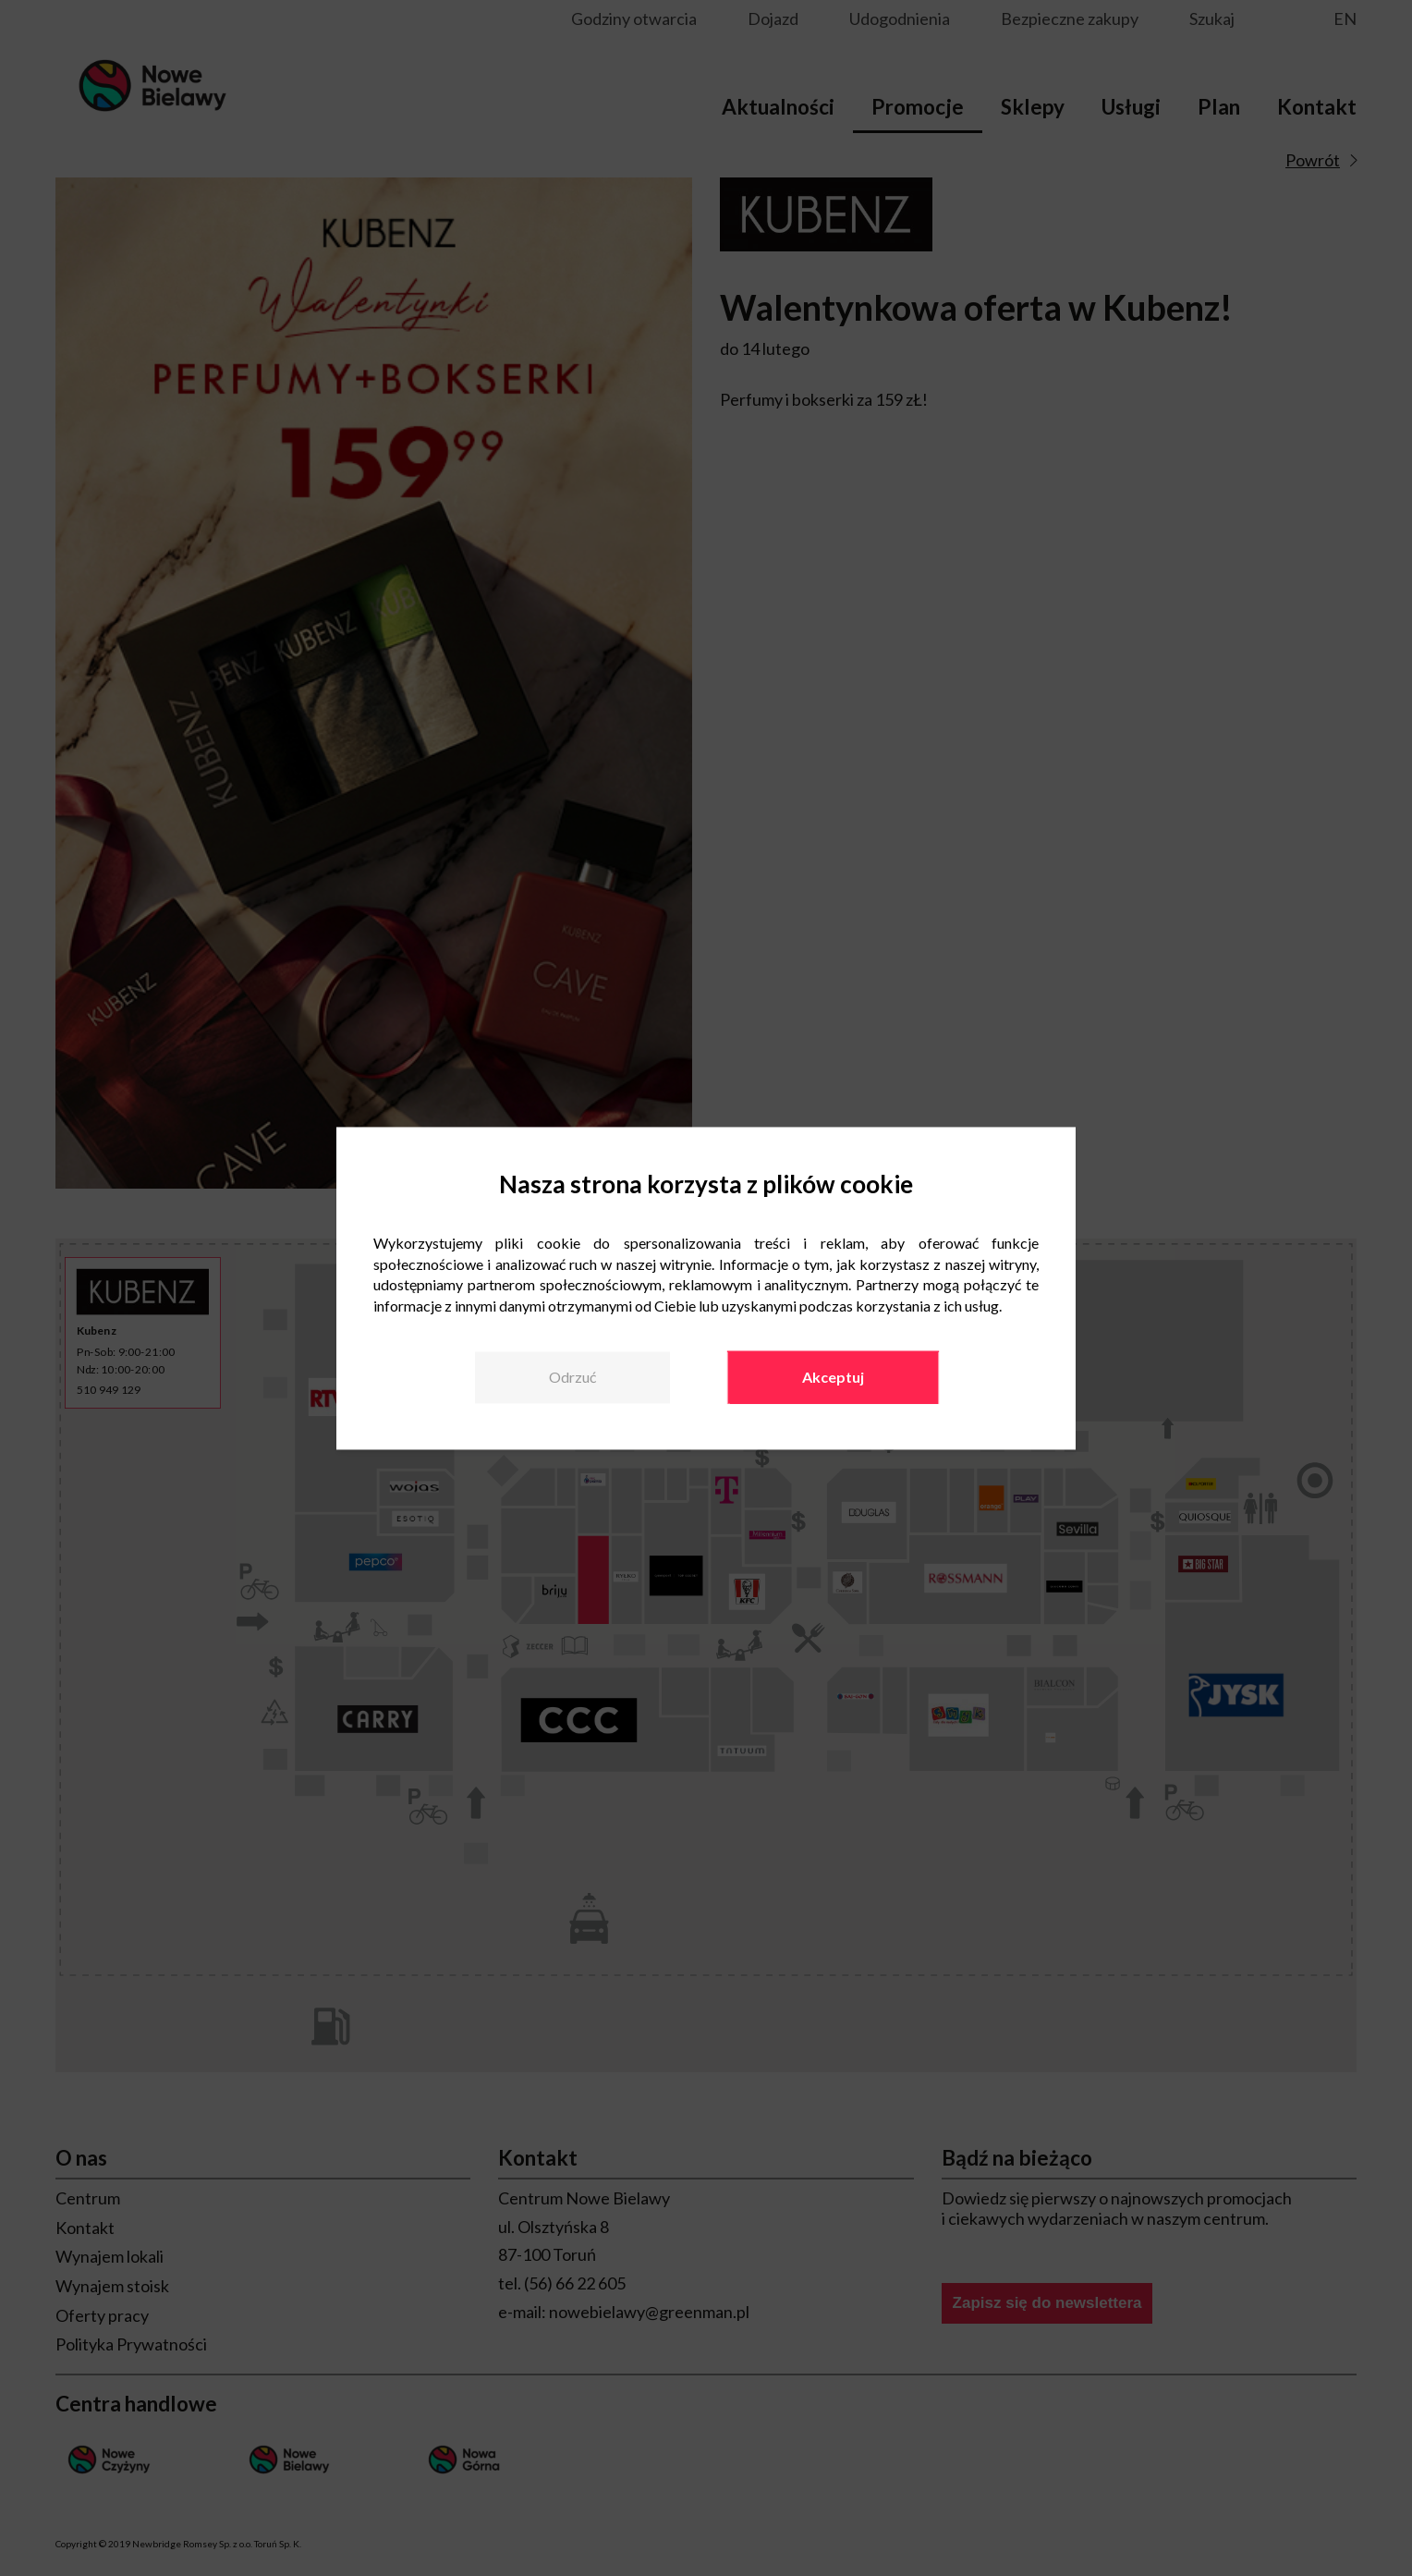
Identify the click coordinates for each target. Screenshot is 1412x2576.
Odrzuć (572, 1377)
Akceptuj (833, 1377)
